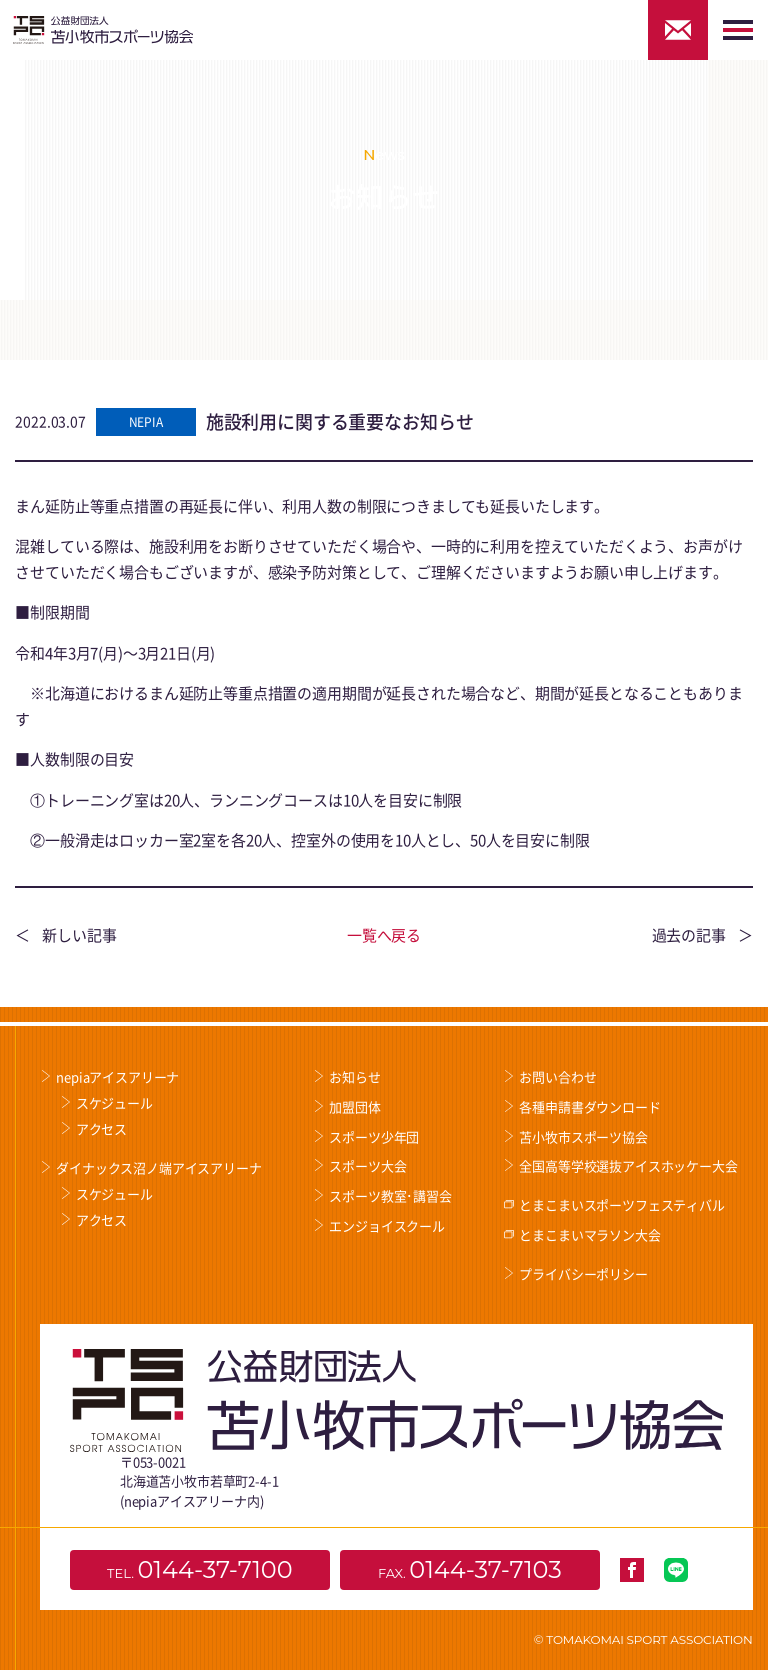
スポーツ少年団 (374, 1136)
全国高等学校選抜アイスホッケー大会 (628, 1165)
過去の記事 (689, 935)
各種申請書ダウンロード (589, 1106)
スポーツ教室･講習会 (390, 1195)
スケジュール (114, 1102)
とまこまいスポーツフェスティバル (621, 1204)
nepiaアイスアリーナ (117, 1076)
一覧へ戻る (384, 935)
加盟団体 (354, 1106)
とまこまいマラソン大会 (589, 1234)
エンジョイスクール (387, 1225)
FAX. (470, 1569)
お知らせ (354, 1076)
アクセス (101, 1128)
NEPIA (146, 422)
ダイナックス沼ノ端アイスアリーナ (158, 1167)
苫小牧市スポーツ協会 (583, 1136)
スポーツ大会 (367, 1165)
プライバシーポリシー (583, 1273)
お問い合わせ (557, 1076)
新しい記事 (79, 935)
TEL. (200, 1569)
